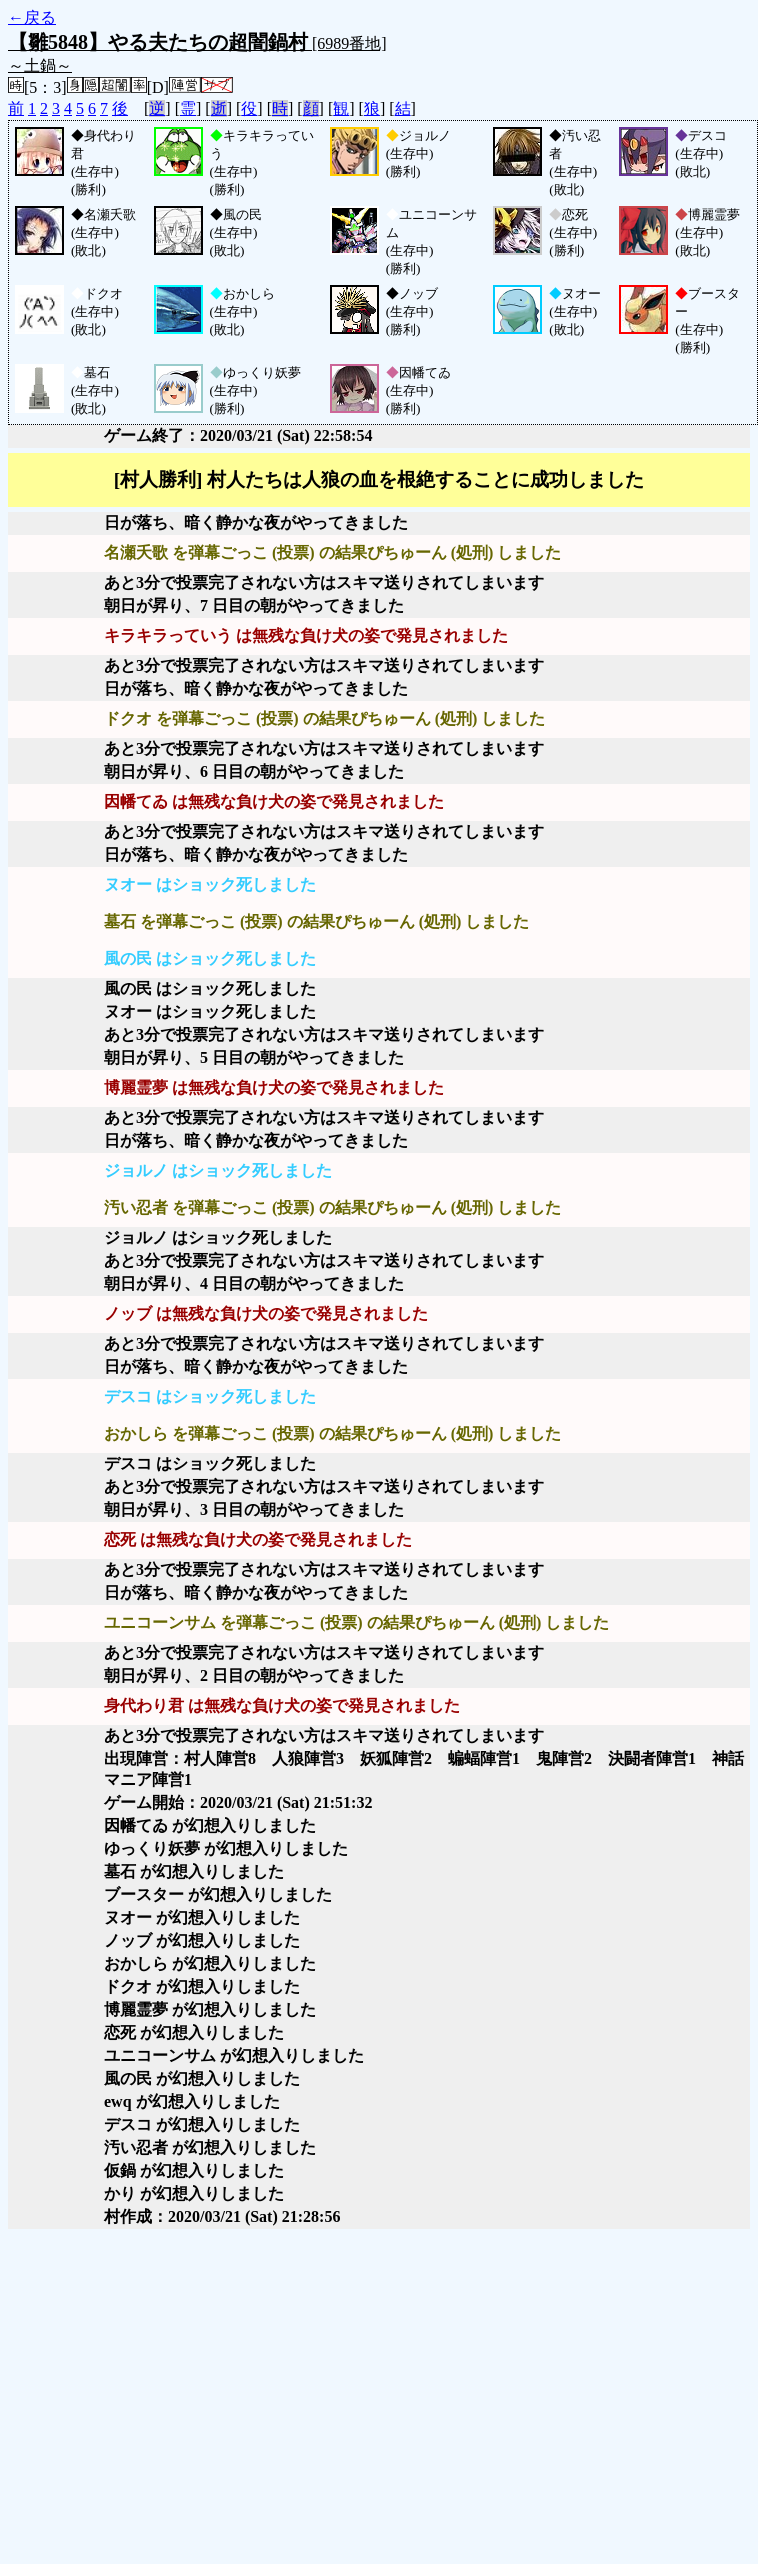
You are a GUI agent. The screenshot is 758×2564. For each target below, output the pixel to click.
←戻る (32, 17)
